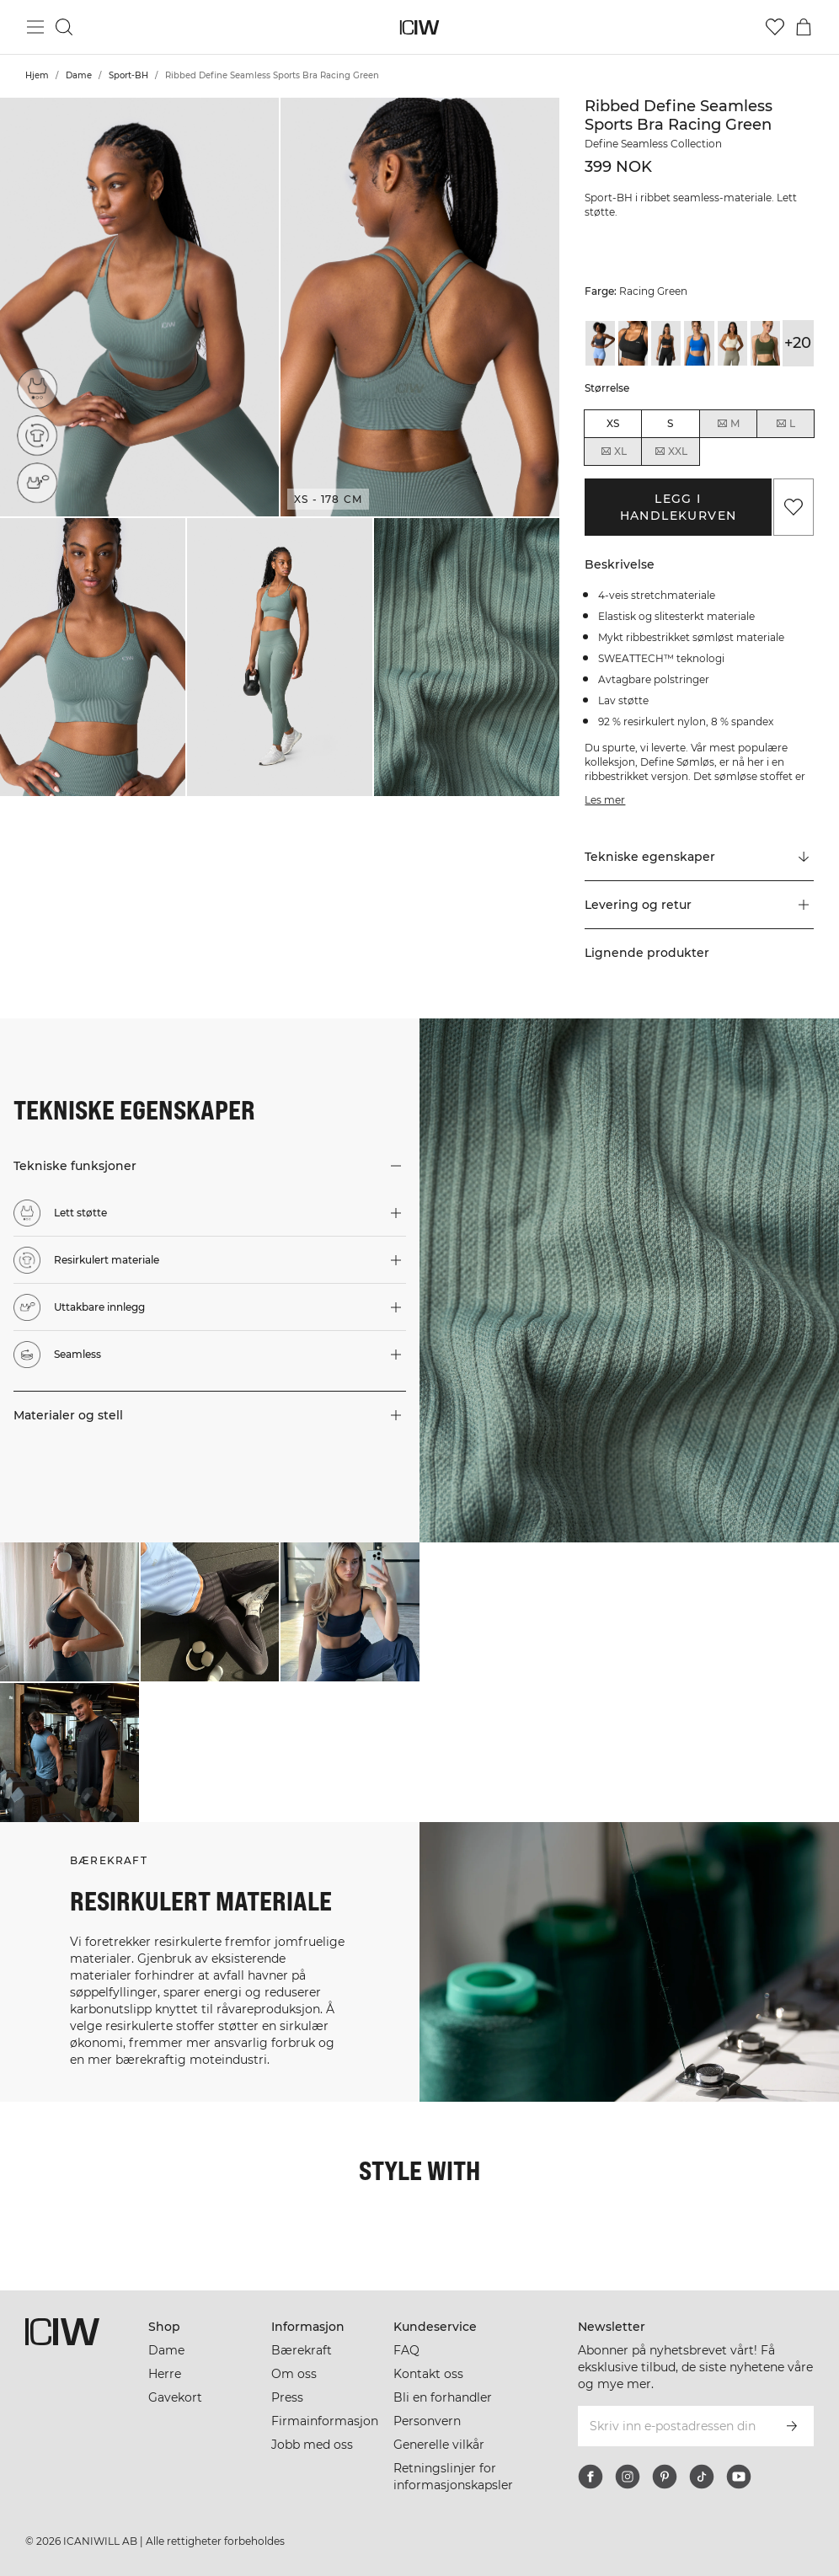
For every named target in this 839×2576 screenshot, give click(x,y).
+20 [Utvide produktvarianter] (797, 343)
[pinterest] (664, 2476)
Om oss (294, 2373)
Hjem (37, 75)
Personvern (427, 2421)
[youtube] (739, 2476)
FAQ (406, 2350)
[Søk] (64, 27)
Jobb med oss (312, 2444)
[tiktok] (702, 2476)
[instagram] (627, 2476)
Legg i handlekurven (678, 507)
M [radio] (728, 423)
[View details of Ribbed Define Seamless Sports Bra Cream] (732, 343)
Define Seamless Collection (653, 143)
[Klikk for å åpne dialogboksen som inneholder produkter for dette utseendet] (69, 1611)
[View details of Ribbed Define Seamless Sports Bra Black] (633, 343)
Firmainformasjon (324, 2421)
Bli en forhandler (442, 2397)
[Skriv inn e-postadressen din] (673, 2426)
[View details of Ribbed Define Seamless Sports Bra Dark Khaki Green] (765, 343)
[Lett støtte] (37, 388)
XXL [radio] (670, 451)
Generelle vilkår (438, 2444)
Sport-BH (128, 75)
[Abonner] (792, 2426)
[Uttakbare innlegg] (37, 482)
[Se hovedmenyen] (35, 27)
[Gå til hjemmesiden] (420, 27)
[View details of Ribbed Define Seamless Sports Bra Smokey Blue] (600, 343)
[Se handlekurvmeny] (803, 27)
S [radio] (670, 423)
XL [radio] (613, 451)
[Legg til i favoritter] (793, 507)
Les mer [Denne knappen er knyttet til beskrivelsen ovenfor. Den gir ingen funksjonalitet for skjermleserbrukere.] (605, 800)
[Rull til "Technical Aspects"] (699, 857)
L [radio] (785, 423)
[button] (139, 307)
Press (287, 2397)
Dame (79, 75)
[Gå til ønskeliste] (775, 27)
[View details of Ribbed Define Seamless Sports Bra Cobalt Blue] (698, 343)
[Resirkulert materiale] (37, 435)
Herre (164, 2373)
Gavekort (175, 2397)
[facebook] (590, 2476)
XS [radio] (613, 423)
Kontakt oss (428, 2373)
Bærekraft (301, 2350)
